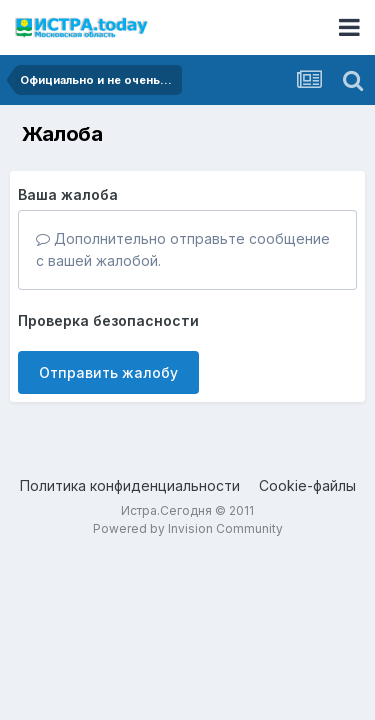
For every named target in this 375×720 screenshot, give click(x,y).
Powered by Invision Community (188, 528)
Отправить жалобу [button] (108, 372)
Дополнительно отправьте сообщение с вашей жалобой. (183, 249)
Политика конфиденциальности (130, 485)
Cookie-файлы (307, 485)
